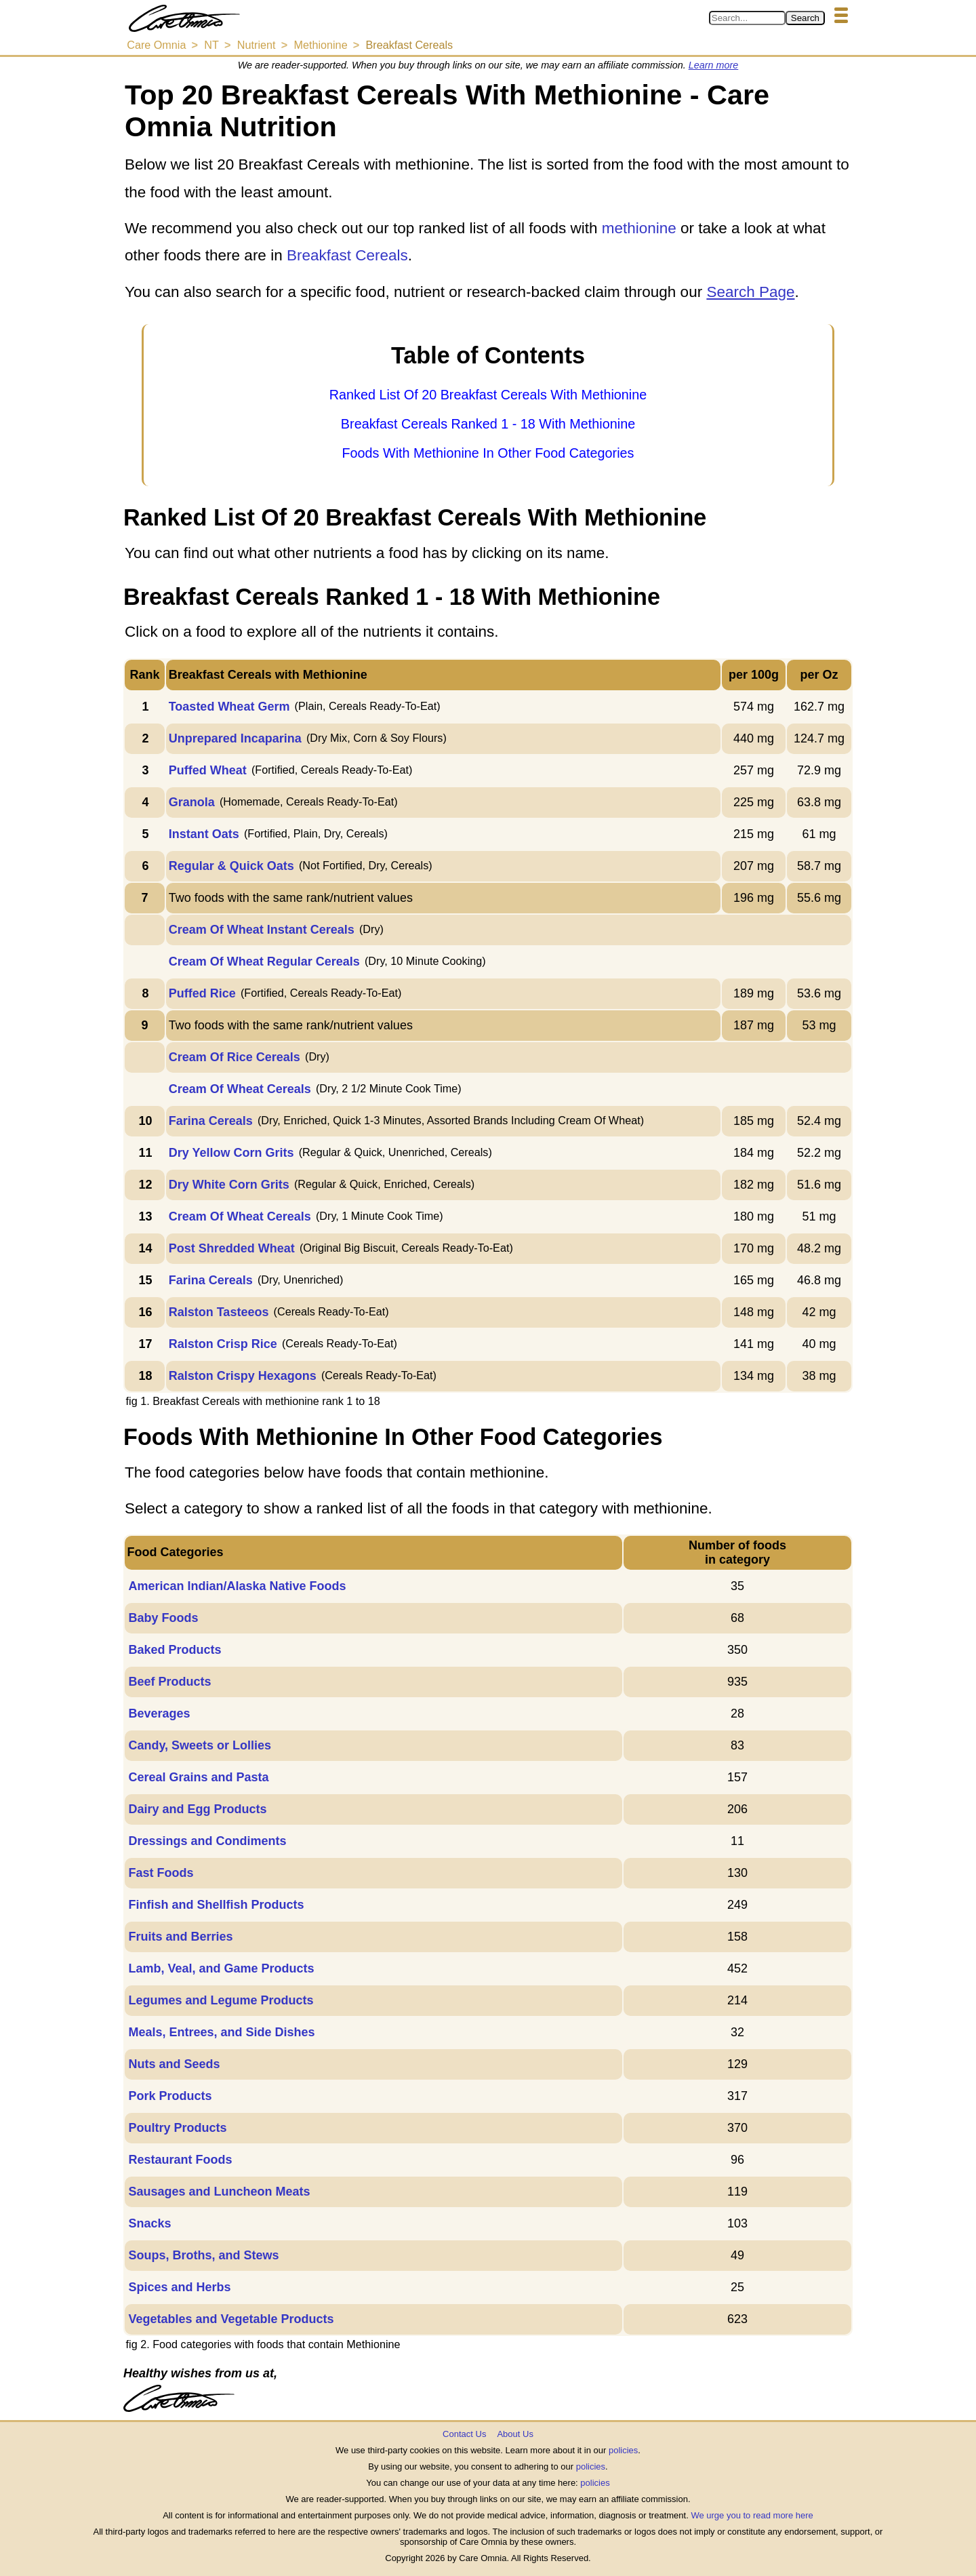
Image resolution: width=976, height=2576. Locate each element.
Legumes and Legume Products (220, 2000)
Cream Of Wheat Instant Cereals (261, 929)
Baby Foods (163, 1618)
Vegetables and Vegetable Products (230, 2319)
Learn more (714, 65)
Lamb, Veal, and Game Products (221, 1968)
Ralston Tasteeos (219, 1312)
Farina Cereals (211, 1121)
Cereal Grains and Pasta (198, 1777)
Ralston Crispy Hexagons (243, 1376)
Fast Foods (160, 1873)
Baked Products (174, 1650)
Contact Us (464, 2434)
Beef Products (169, 1681)
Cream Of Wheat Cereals (240, 1089)
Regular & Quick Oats (231, 866)
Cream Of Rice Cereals (234, 1057)
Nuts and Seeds (174, 2064)
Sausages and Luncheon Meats (219, 2191)
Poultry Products (177, 2128)
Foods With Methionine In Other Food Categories (488, 452)
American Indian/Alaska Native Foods (237, 1586)
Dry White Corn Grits (229, 1184)
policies (623, 2450)
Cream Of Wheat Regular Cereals (264, 961)
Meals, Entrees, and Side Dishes (221, 2032)
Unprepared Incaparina (235, 738)
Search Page (750, 291)
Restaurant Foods (180, 2159)
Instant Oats (204, 834)
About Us (515, 2434)
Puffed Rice (202, 993)
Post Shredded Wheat (232, 1248)
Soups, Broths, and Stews (203, 2255)
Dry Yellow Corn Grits (231, 1153)
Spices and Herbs (179, 2287)
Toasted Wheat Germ (229, 706)
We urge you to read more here (752, 2515)
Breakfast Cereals (347, 255)
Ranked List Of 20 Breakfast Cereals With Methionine (488, 394)
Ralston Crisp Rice (223, 1344)
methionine (639, 228)
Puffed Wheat (208, 770)
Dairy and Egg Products (197, 1809)
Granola (192, 802)
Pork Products (169, 2096)
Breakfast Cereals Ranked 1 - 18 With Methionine (488, 423)
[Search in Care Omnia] (747, 18)
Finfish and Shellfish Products (216, 1904)
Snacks (149, 2223)
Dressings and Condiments (207, 1841)
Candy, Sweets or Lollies (199, 1745)
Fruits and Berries (180, 1936)
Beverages (159, 1713)
